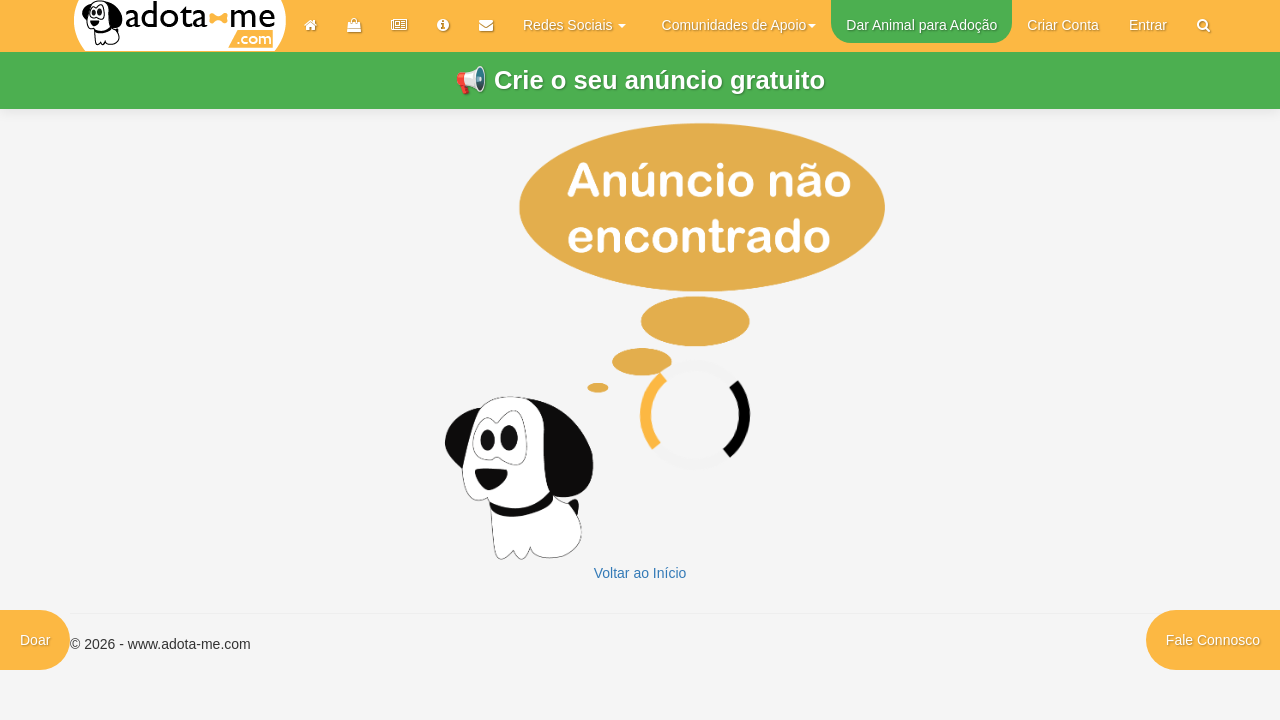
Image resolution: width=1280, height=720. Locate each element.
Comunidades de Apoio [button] (739, 25)
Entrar (1148, 25)
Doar (35, 640)
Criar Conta (1063, 25)
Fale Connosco (1213, 640)
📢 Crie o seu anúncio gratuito (640, 80)
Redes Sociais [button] (574, 25)
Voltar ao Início (640, 573)
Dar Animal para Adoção (921, 25)
